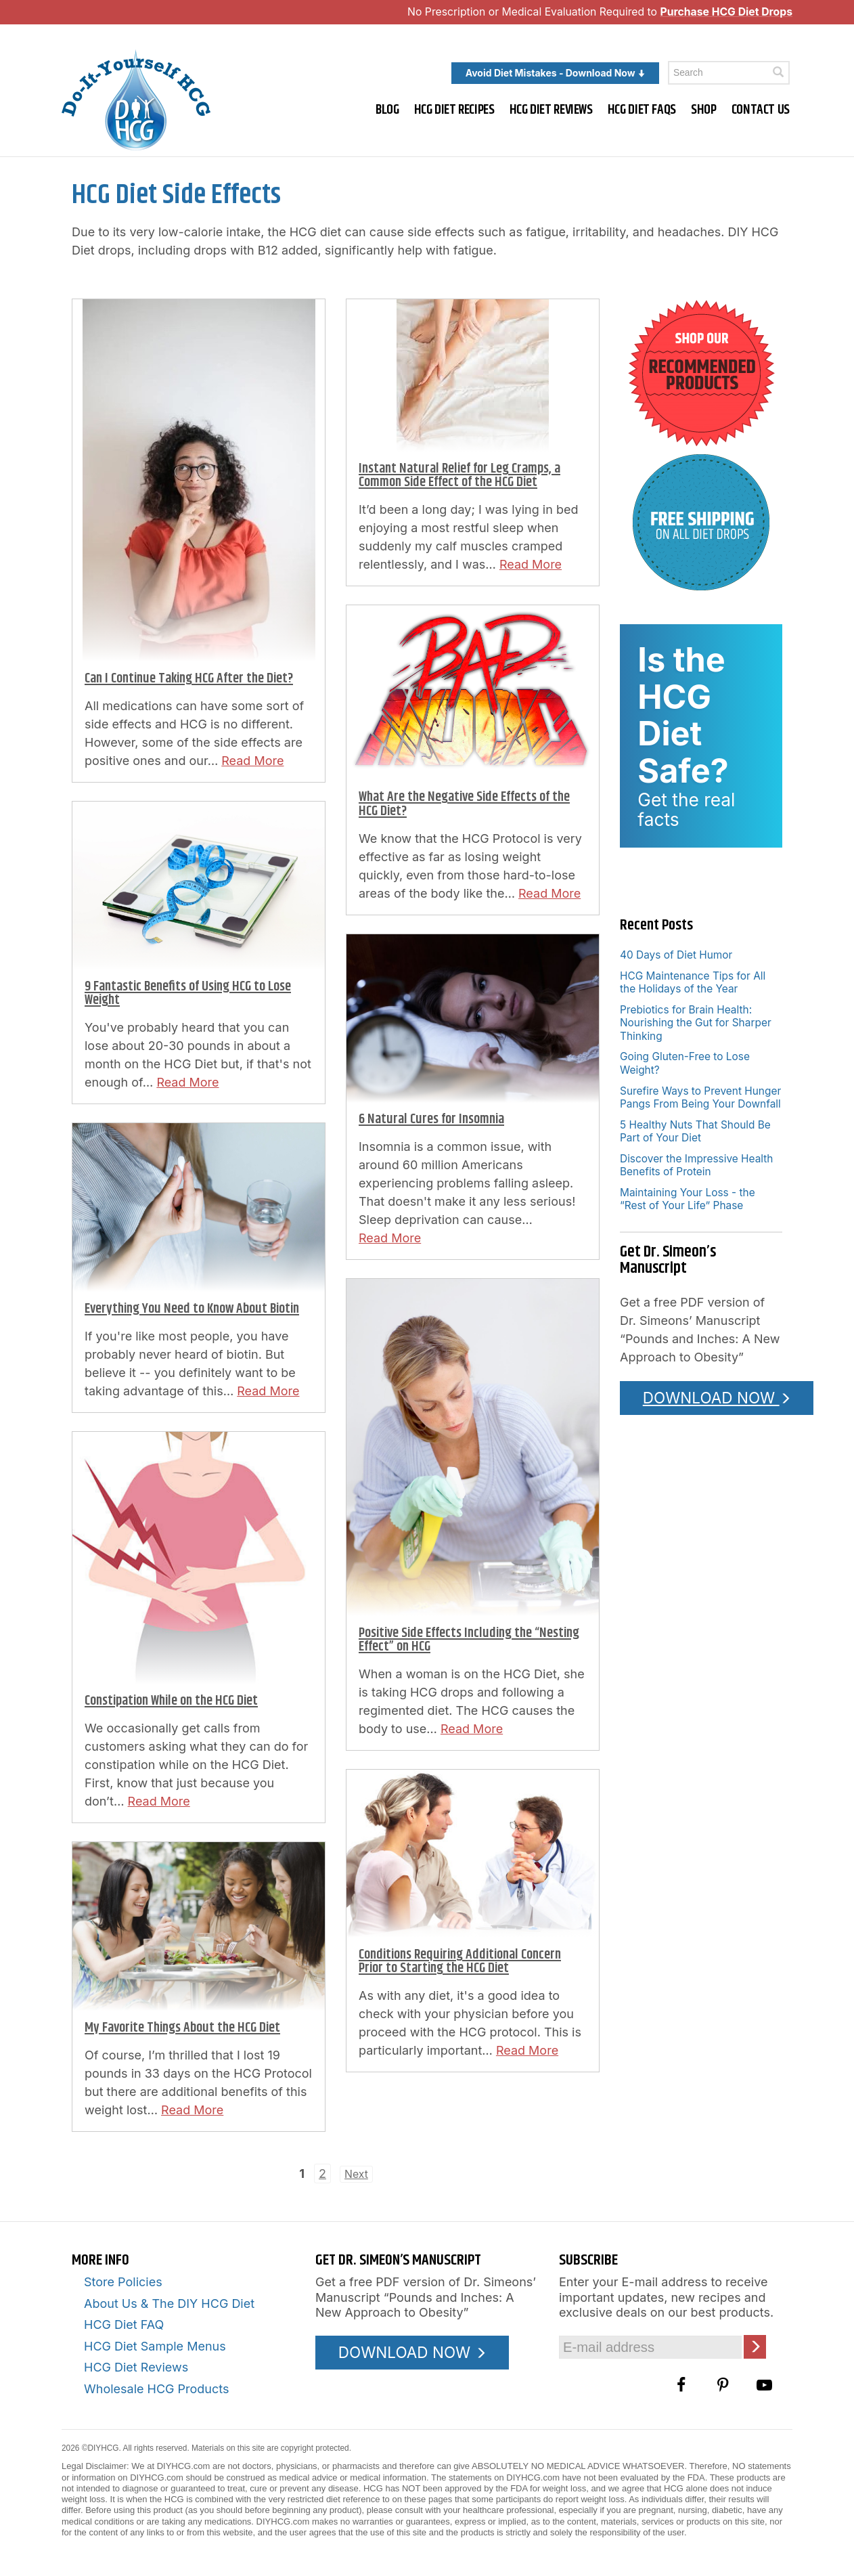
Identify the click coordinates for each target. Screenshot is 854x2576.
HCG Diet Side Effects (176, 195)
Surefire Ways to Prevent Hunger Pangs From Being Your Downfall (700, 1097)
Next (356, 2174)
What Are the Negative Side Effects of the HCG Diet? (464, 804)
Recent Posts (656, 925)
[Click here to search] (778, 72)
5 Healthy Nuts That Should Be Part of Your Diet (695, 1131)
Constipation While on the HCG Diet (171, 1700)
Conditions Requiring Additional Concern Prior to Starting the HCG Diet (460, 1961)
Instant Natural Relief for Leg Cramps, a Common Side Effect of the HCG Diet (459, 475)
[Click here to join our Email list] (755, 2347)
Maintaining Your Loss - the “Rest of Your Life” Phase (687, 1199)
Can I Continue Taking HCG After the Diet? (189, 678)
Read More (252, 761)
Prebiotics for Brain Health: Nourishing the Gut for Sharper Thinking (695, 1023)
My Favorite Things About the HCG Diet (182, 2027)
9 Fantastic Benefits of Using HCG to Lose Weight (188, 993)
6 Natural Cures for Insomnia (431, 1119)
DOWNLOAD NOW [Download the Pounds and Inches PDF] (717, 1398)
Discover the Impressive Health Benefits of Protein (696, 1165)
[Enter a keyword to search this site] (729, 73)
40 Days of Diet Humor (676, 954)
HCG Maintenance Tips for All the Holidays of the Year (692, 982)
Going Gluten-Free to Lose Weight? (685, 1063)
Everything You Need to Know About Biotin (192, 1308)
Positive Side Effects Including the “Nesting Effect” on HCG (469, 1640)
